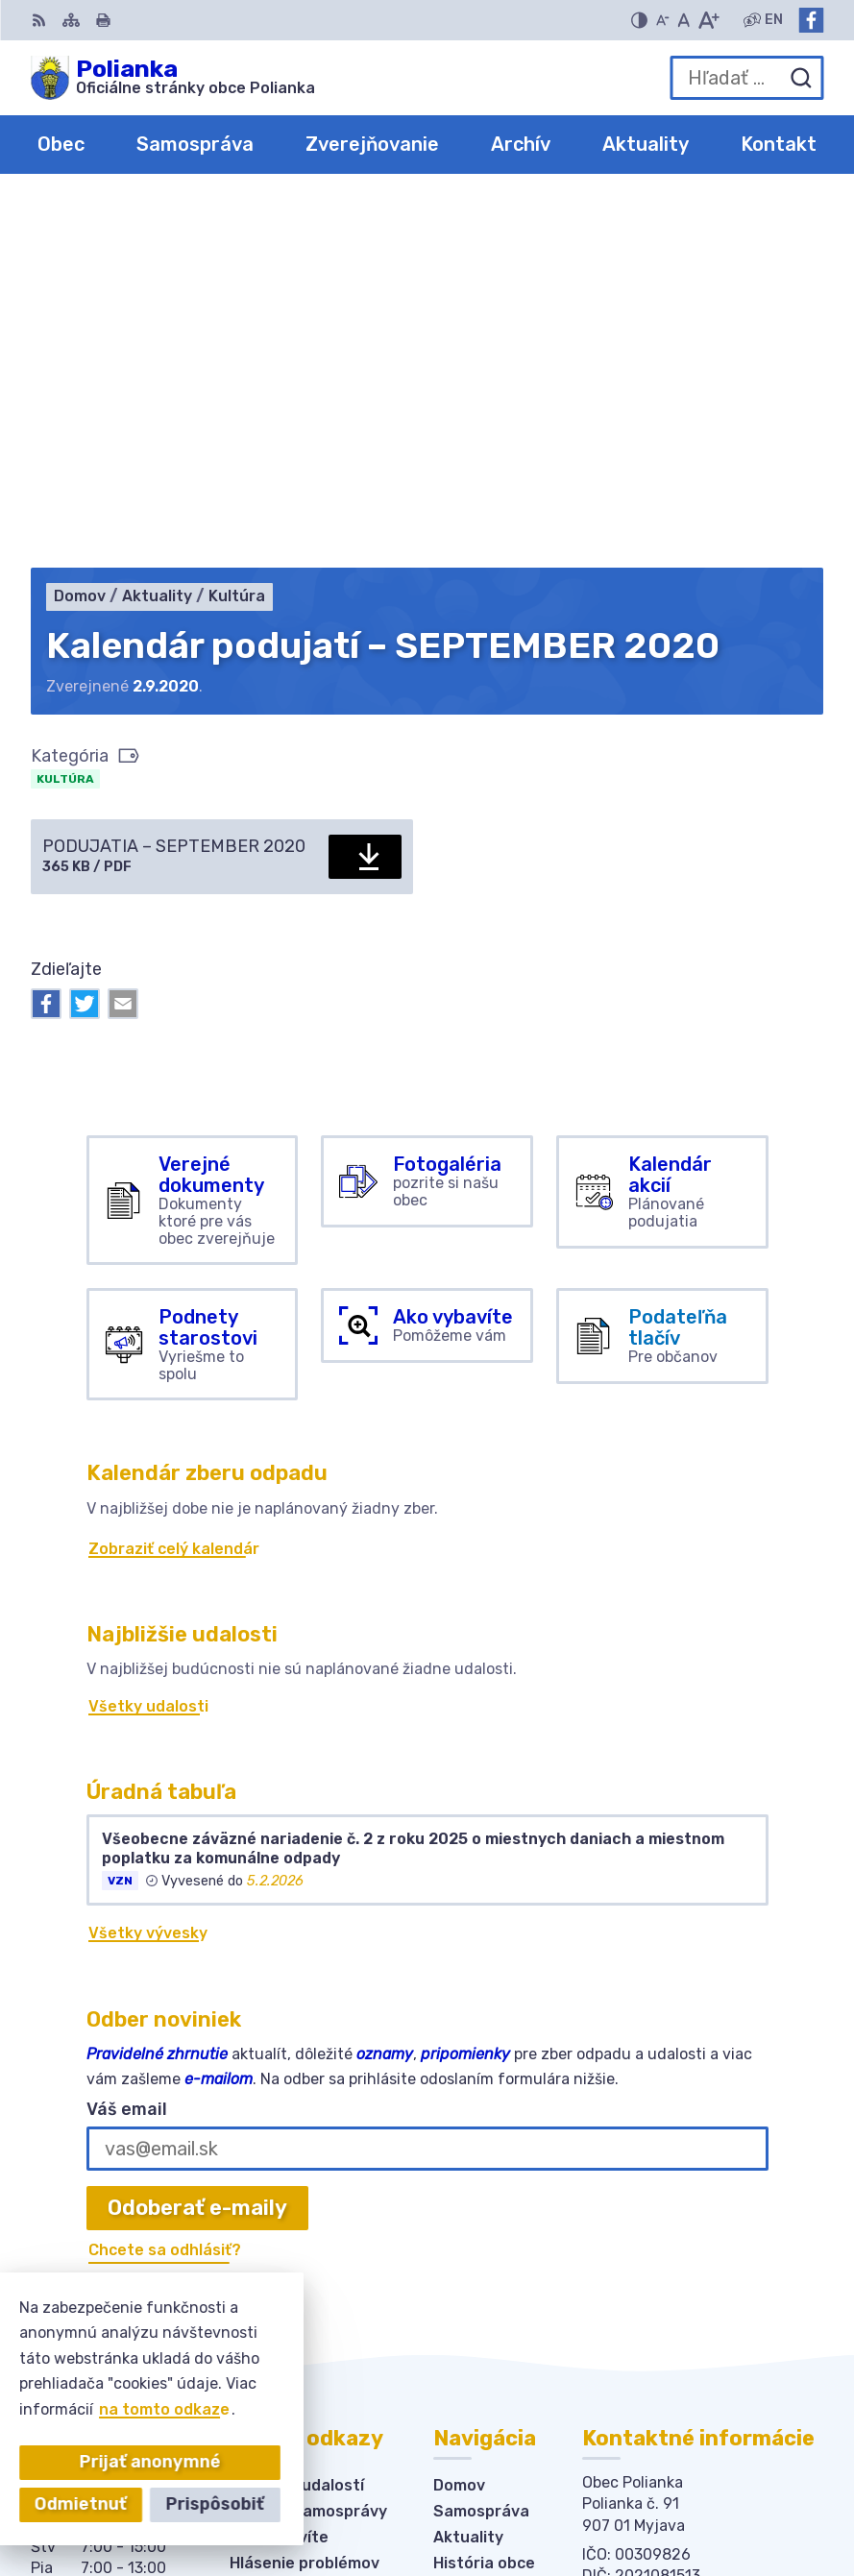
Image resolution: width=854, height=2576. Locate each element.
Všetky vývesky (147, 1567)
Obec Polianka (712, 2500)
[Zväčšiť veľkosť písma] (708, 20)
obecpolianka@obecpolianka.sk (702, 2260)
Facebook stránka (653, 2281)
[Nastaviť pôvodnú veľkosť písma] (683, 20)
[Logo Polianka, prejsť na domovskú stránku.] (173, 78)
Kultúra (65, 413)
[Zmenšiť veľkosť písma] (662, 20)
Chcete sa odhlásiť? (164, 1884)
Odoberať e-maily (197, 1842)
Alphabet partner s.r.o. (679, 2474)
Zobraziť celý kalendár (173, 1183)
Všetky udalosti (148, 1340)
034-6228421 (636, 2239)
